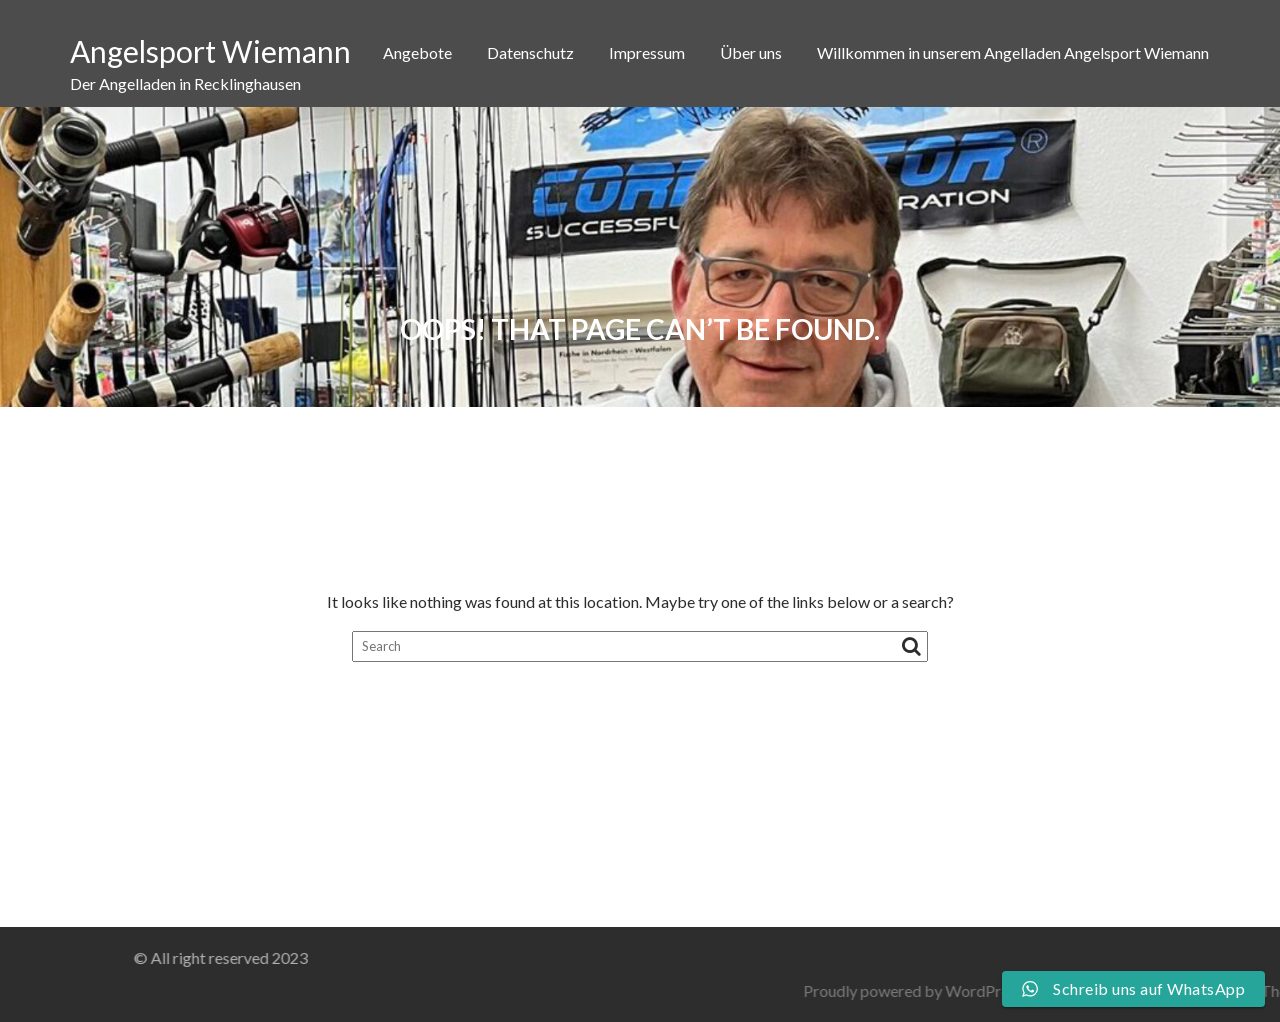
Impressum (647, 52)
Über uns (751, 52)
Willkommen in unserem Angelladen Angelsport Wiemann (1013, 52)
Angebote (417, 52)
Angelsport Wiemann (210, 51)
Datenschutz (530, 52)
